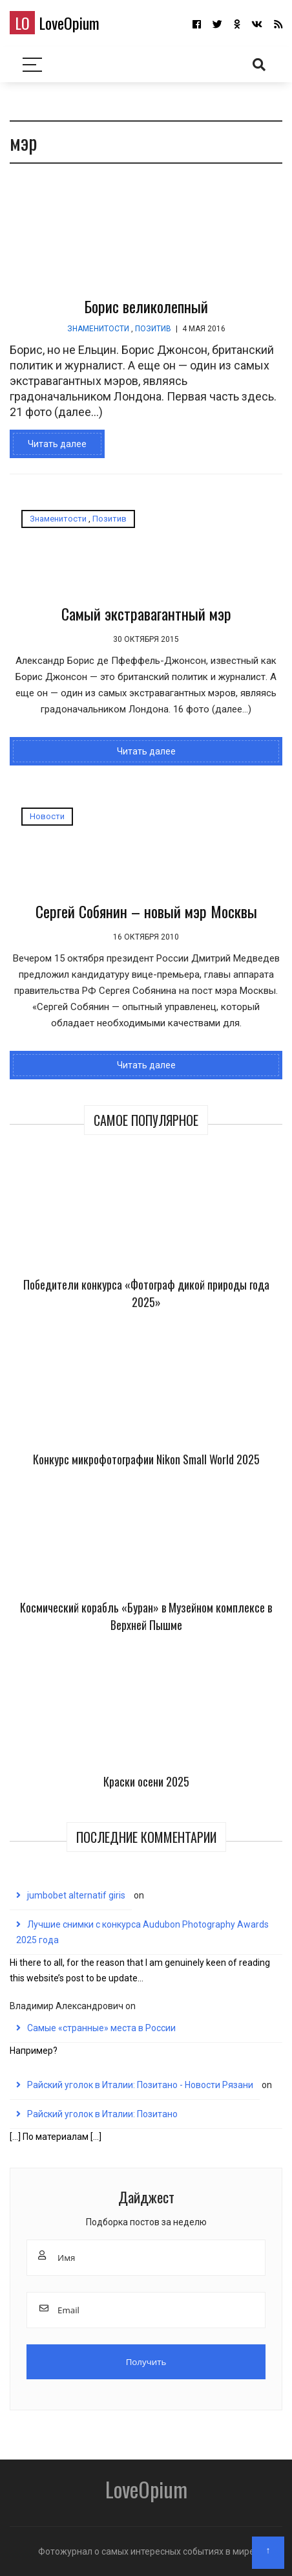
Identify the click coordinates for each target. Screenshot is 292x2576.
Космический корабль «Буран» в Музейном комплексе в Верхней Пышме (146, 1616)
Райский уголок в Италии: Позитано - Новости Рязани (140, 2085)
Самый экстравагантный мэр (146, 613)
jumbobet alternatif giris (76, 1895)
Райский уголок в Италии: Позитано (102, 2114)
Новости (47, 816)
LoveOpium (54, 22)
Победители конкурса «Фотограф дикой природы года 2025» (146, 1293)
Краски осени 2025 (146, 1781)
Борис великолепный (146, 306)
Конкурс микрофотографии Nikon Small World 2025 (146, 1459)
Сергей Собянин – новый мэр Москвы (146, 911)
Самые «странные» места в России (101, 2028)
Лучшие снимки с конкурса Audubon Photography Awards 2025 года (142, 1932)
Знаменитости (98, 328)
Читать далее (57, 444)
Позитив (153, 328)
